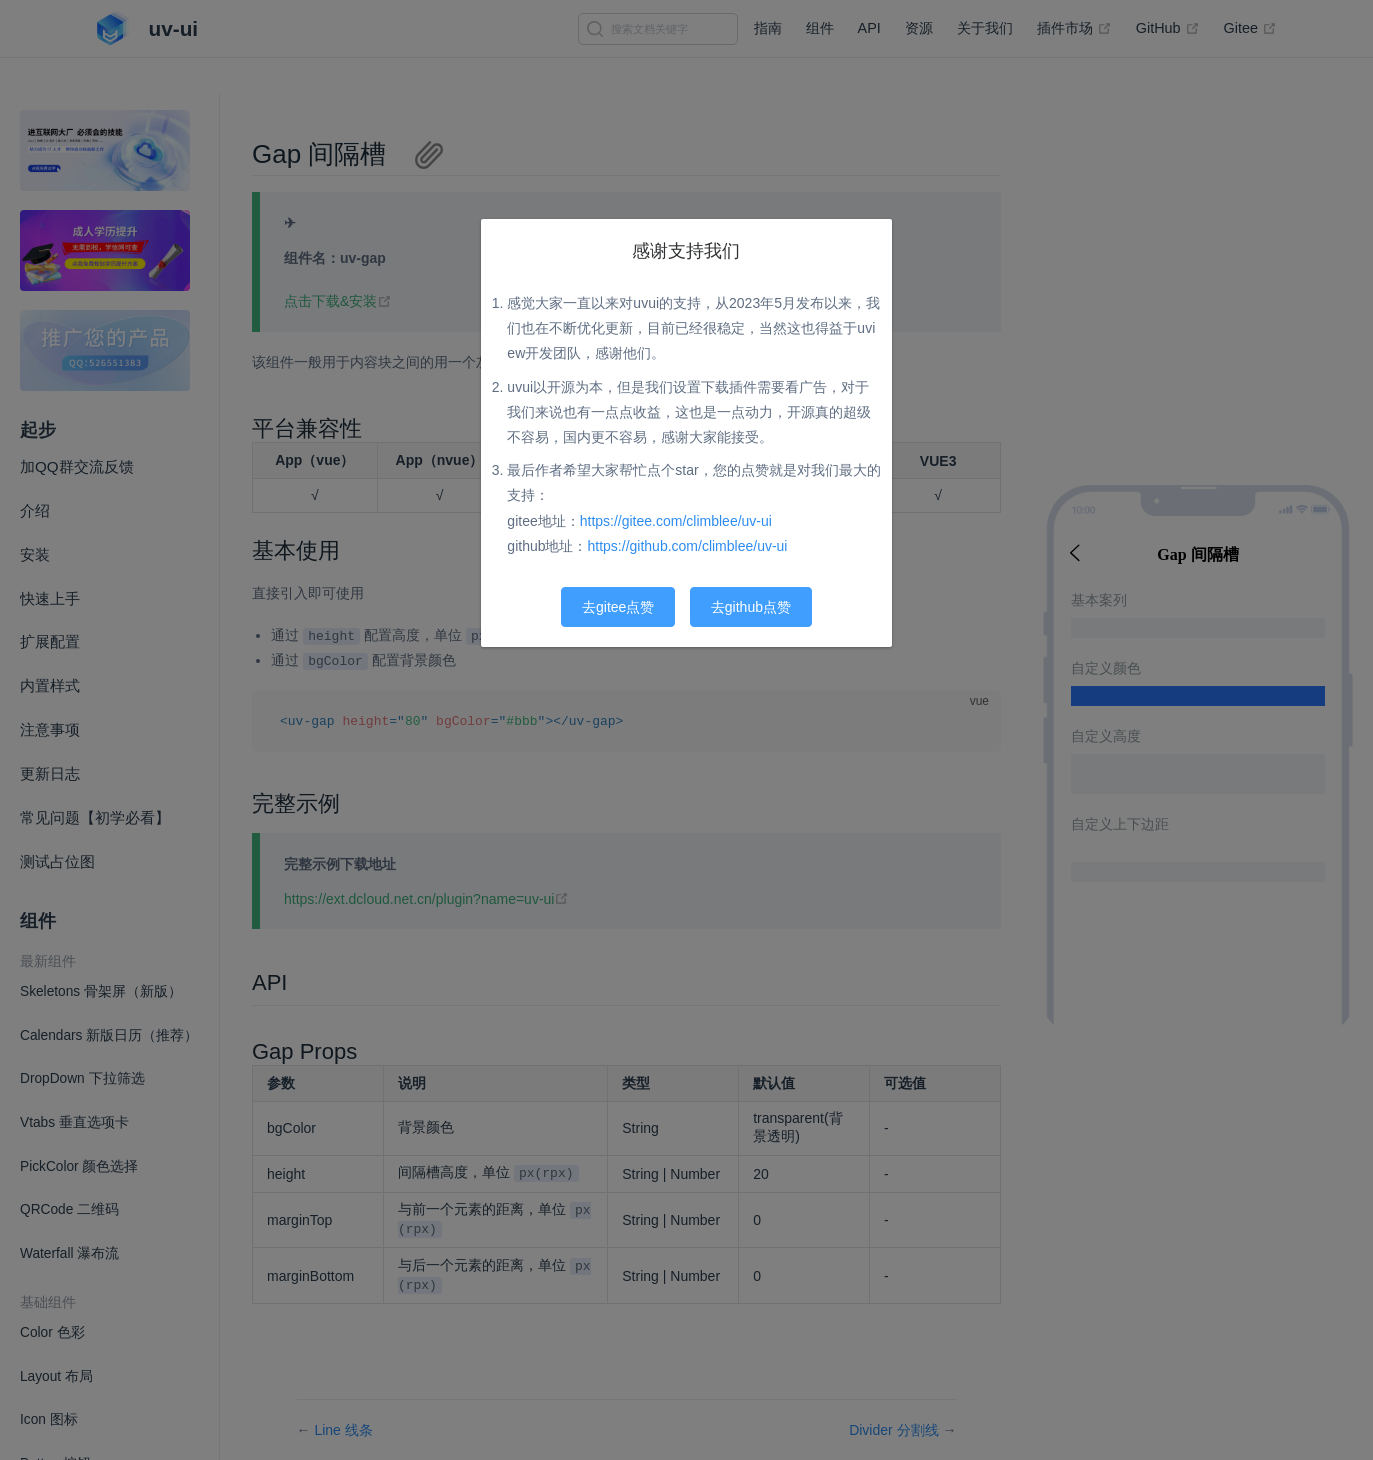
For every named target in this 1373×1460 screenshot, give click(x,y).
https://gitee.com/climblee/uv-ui (676, 521)
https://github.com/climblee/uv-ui (688, 546)
